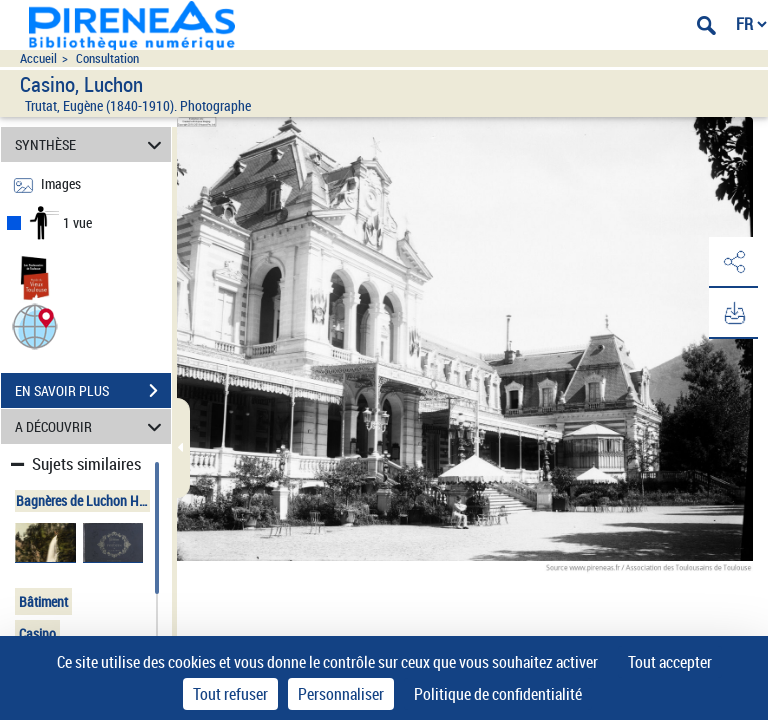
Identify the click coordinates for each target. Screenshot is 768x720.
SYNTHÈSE (91, 144)
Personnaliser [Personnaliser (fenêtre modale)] (341, 694)
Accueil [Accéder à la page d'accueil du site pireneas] (38, 58)
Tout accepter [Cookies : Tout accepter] (670, 662)
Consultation (107, 58)
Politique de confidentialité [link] (498, 694)
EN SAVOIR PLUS (93, 391)
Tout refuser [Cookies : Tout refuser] (230, 694)
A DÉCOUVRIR (91, 426)
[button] (35, 325)
